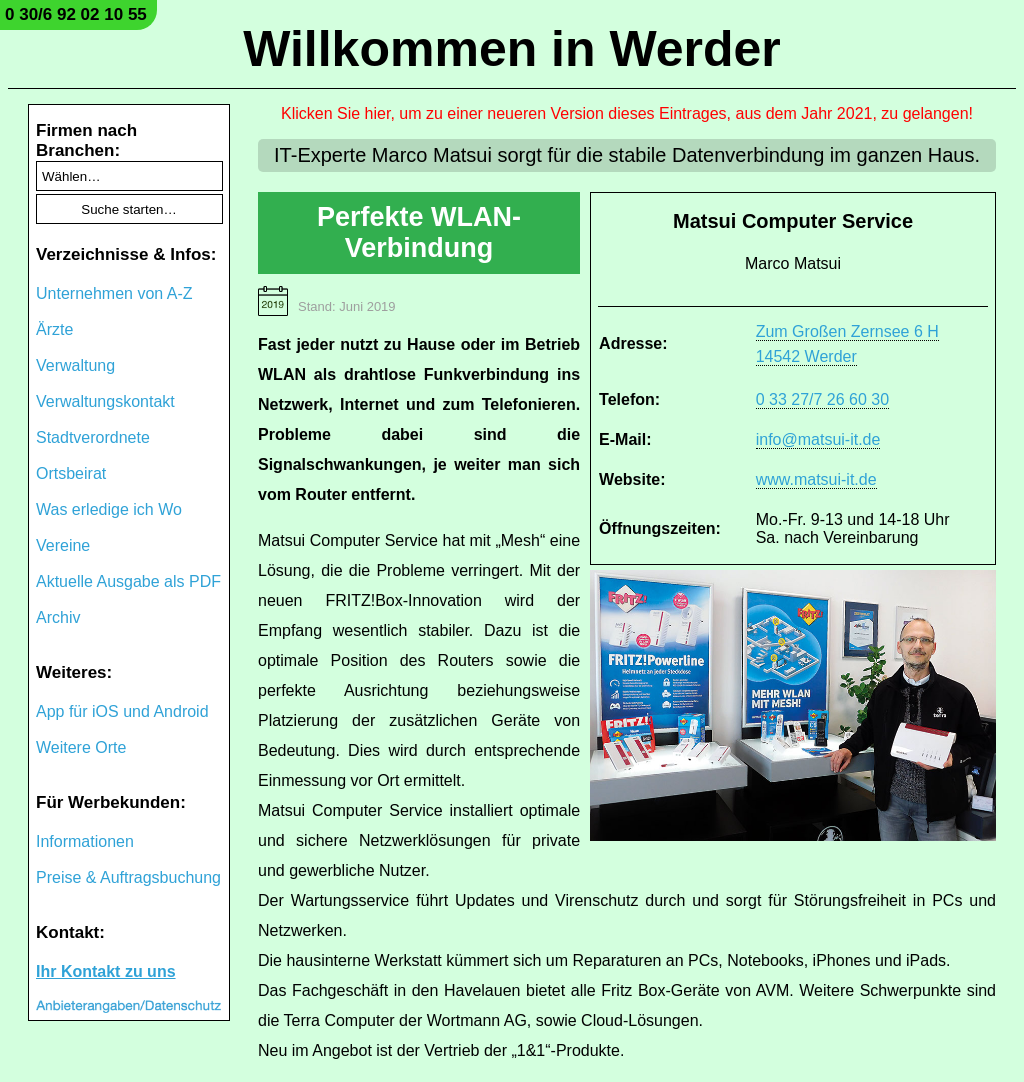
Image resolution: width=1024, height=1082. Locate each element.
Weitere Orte (81, 747)
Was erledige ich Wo (109, 509)
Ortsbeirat (71, 473)
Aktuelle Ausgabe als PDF (128, 581)
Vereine (63, 545)
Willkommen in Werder (512, 49)
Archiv (58, 617)
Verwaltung (75, 365)
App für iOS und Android (122, 711)
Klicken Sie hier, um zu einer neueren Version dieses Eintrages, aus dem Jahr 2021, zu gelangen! (627, 113)
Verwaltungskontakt (105, 401)
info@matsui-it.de (818, 439)
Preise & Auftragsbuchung (128, 877)
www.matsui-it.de (816, 479)
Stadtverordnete (93, 437)
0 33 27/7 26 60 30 (822, 399)
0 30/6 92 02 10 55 (76, 14)
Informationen (85, 841)
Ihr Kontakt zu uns (106, 971)
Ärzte (54, 329)
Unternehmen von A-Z (114, 293)
